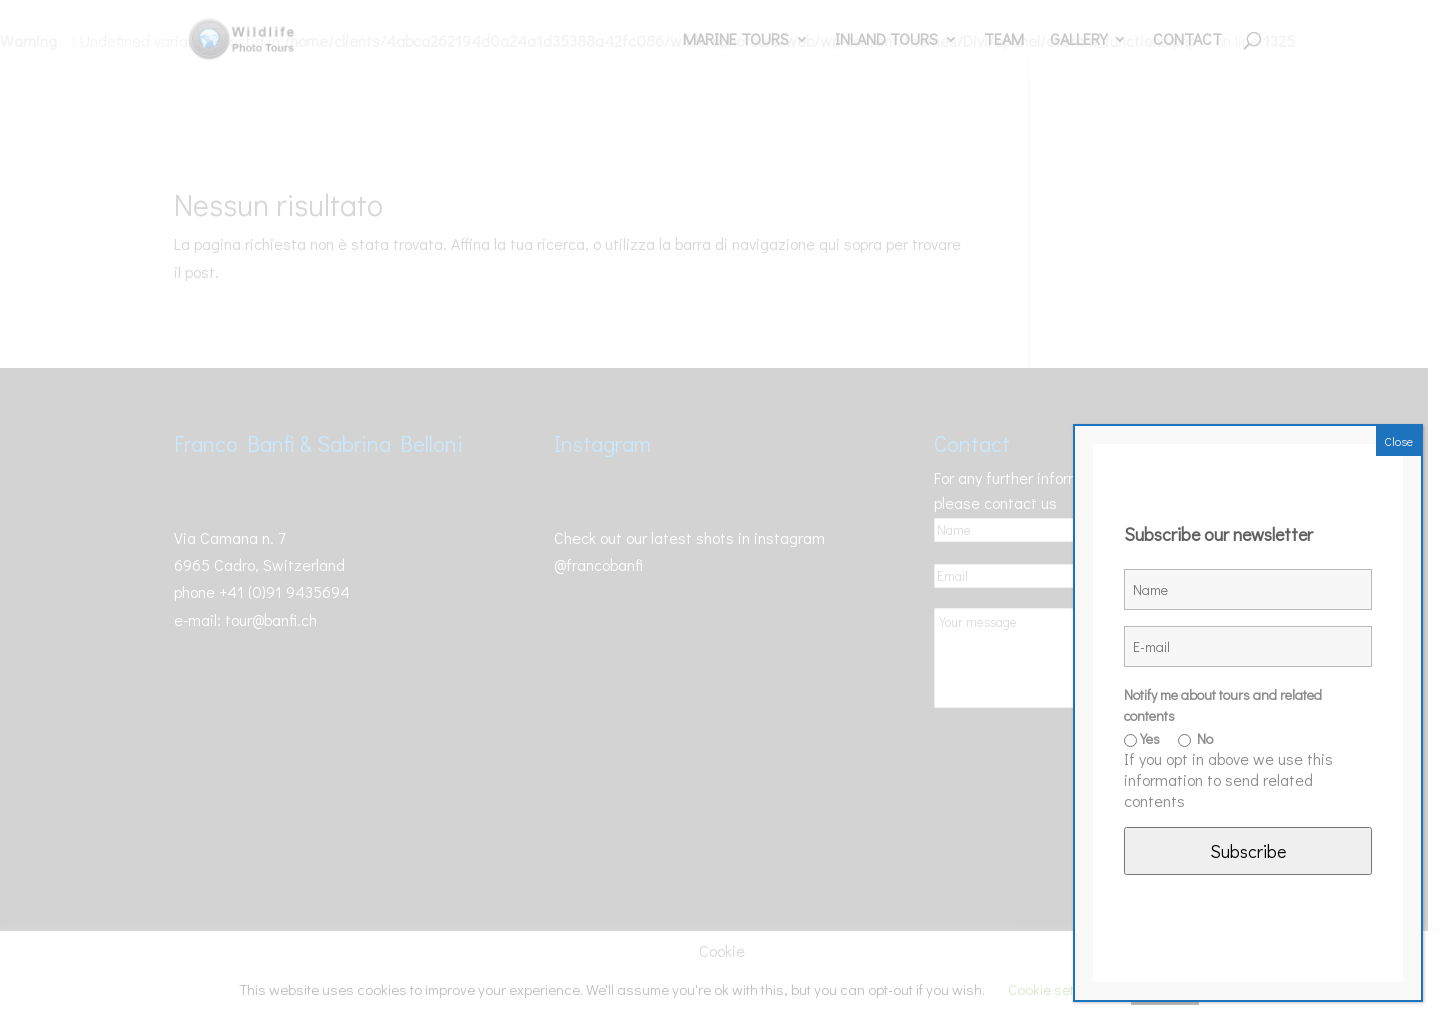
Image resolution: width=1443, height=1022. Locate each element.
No (1195, 738)
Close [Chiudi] (1398, 441)
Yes (1142, 738)
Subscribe (1248, 851)
